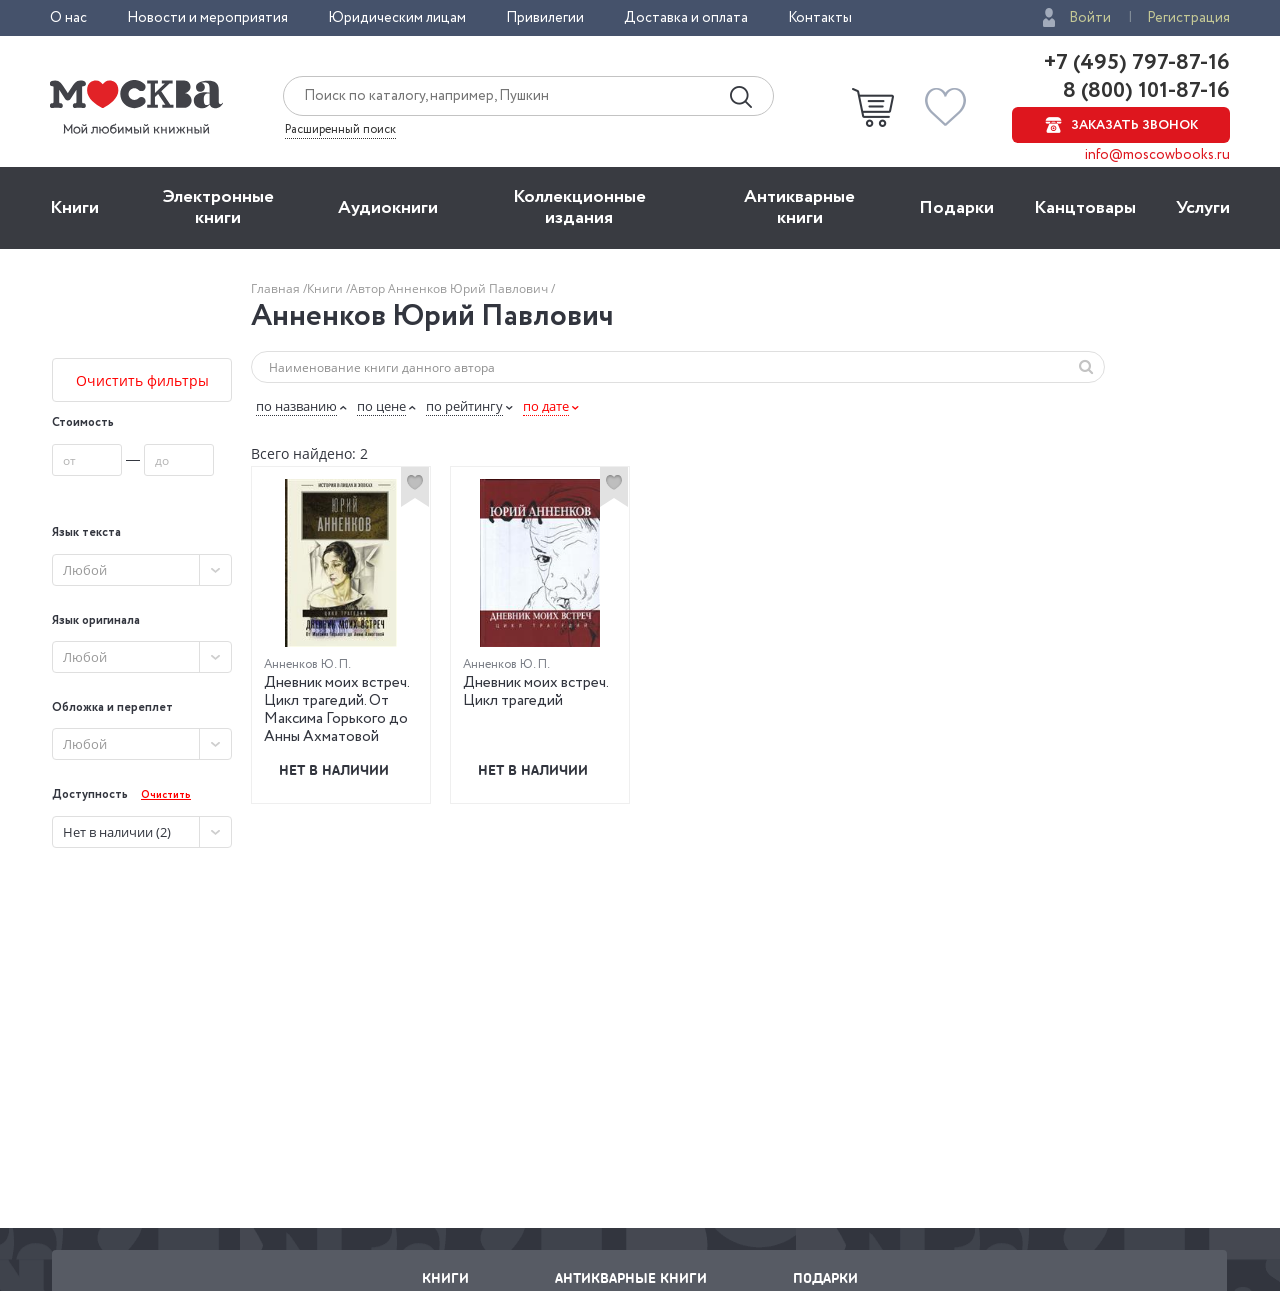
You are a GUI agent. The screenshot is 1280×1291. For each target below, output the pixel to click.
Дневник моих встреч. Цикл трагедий (535, 692)
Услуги (1203, 208)
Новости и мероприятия (207, 18)
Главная (277, 288)
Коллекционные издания (579, 207)
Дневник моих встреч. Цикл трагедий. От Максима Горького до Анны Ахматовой (336, 710)
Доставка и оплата (686, 18)
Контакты (820, 18)
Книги (74, 208)
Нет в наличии (334, 769)
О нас (68, 18)
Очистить (166, 795)
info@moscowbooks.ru (1157, 155)
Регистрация (1188, 18)
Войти (1090, 18)
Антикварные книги (799, 207)
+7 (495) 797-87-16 (1137, 63)
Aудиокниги (388, 208)
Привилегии (545, 18)
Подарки (956, 208)
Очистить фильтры (142, 380)
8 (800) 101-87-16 (1144, 91)
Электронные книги (218, 207)
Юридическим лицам (397, 18)
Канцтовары (1085, 208)
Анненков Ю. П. (307, 664)
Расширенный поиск (340, 130)
